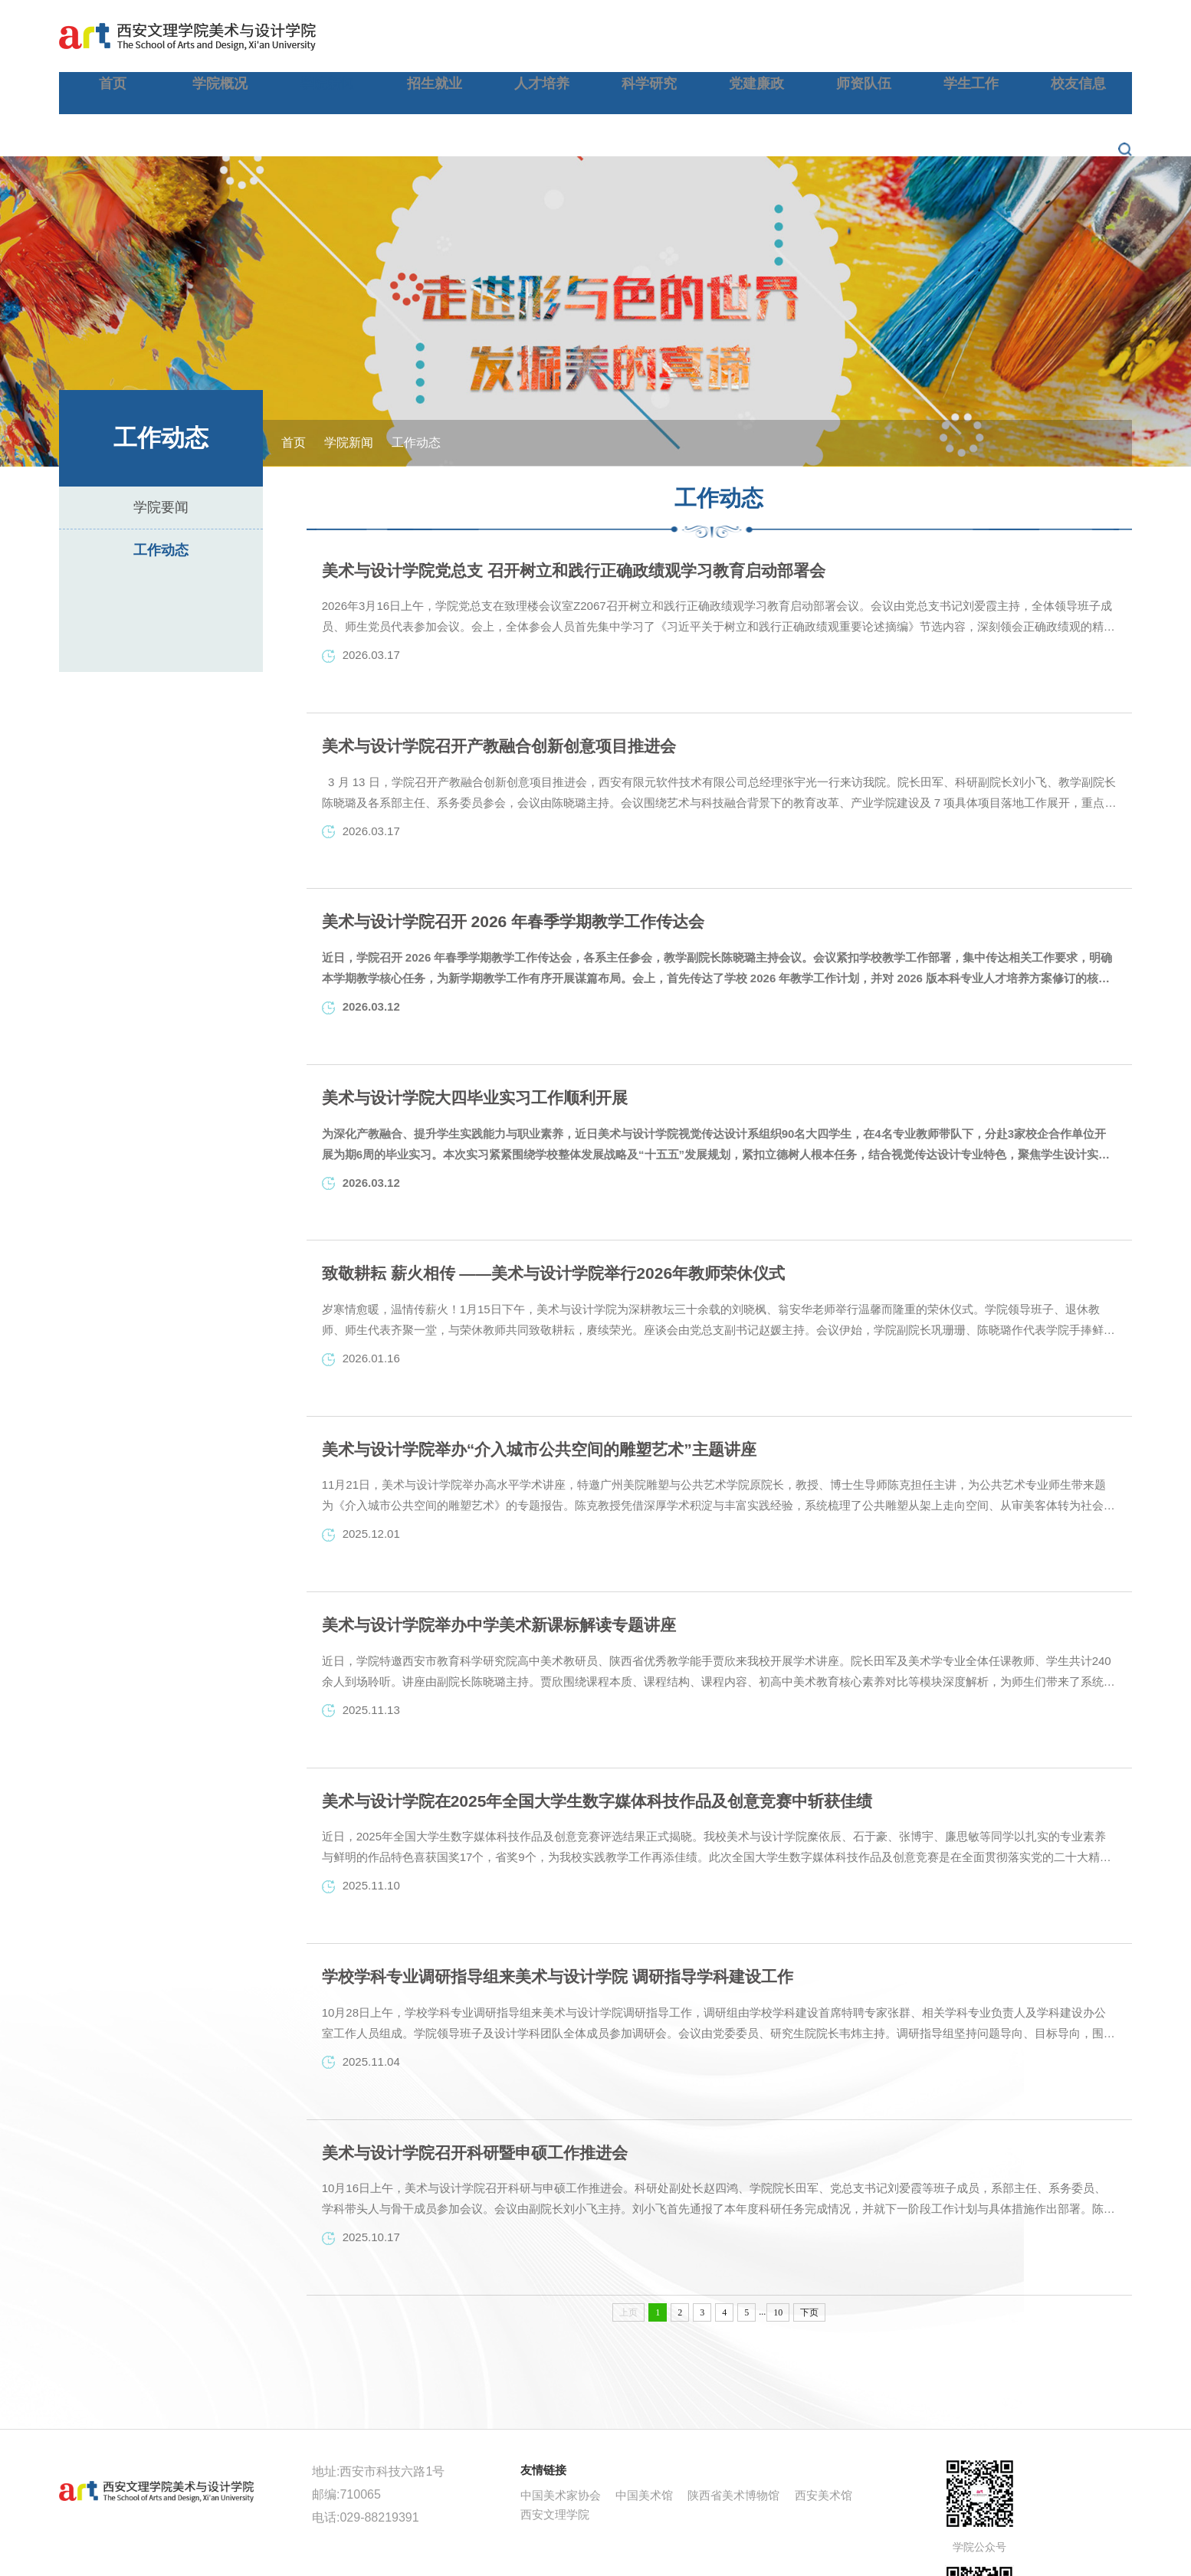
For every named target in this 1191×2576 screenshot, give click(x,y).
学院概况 (433, 34)
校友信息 (1060, 34)
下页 (809, 2244)
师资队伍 (903, 34)
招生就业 (590, 34)
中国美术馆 (644, 2426)
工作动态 (161, 470)
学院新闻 (512, 34)
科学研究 (747, 34)
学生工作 (982, 34)
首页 (355, 34)
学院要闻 (161, 426)
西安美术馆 (823, 2426)
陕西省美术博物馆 (733, 2426)
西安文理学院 (554, 2446)
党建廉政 (825, 34)
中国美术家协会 (560, 2426)
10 (778, 2244)
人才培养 (669, 34)
